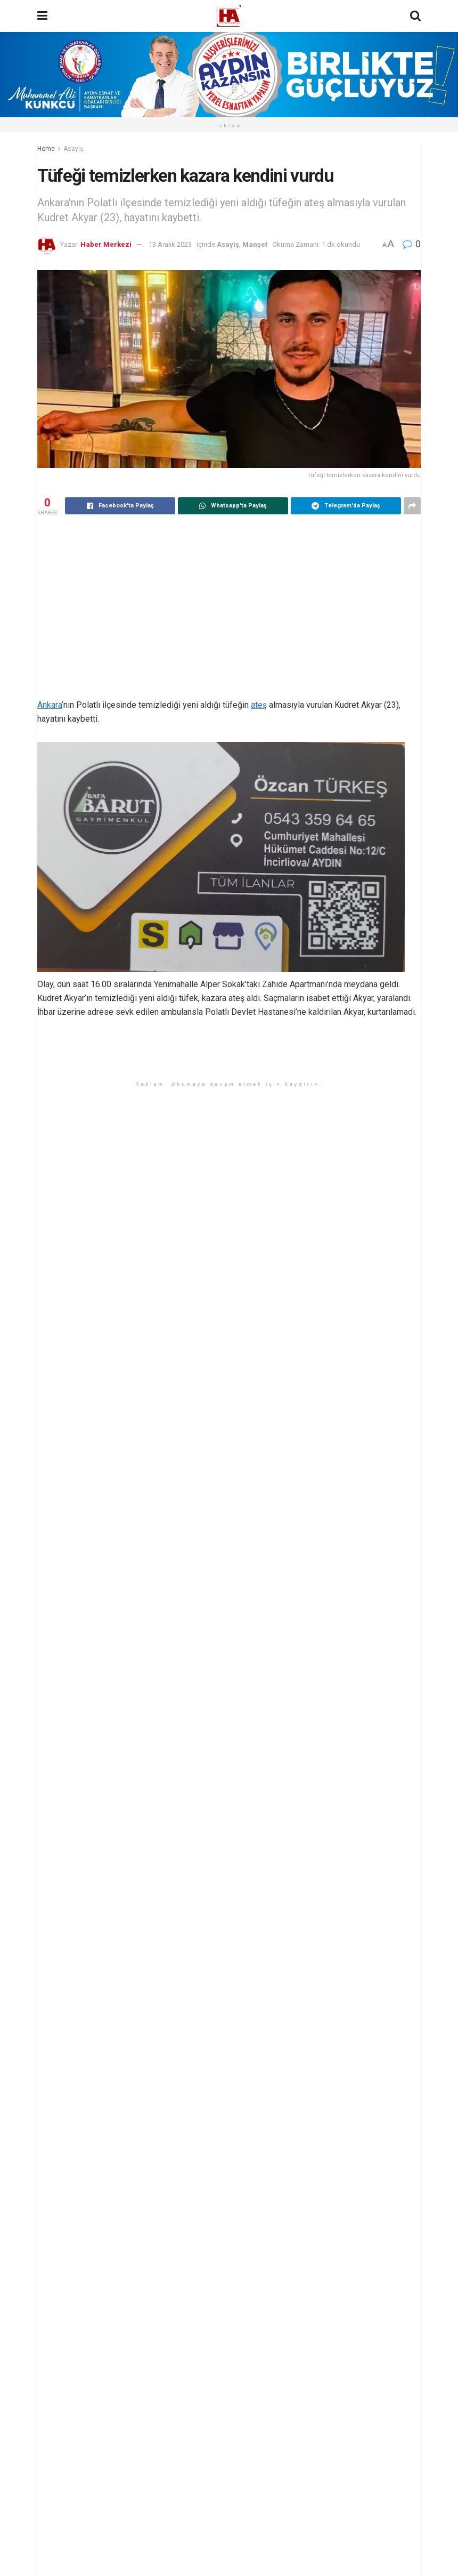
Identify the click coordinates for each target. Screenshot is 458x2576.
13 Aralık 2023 (170, 244)
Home (46, 148)
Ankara (49, 705)
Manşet (254, 244)
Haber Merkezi (106, 244)
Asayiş (73, 148)
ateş (259, 705)
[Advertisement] (229, 607)
